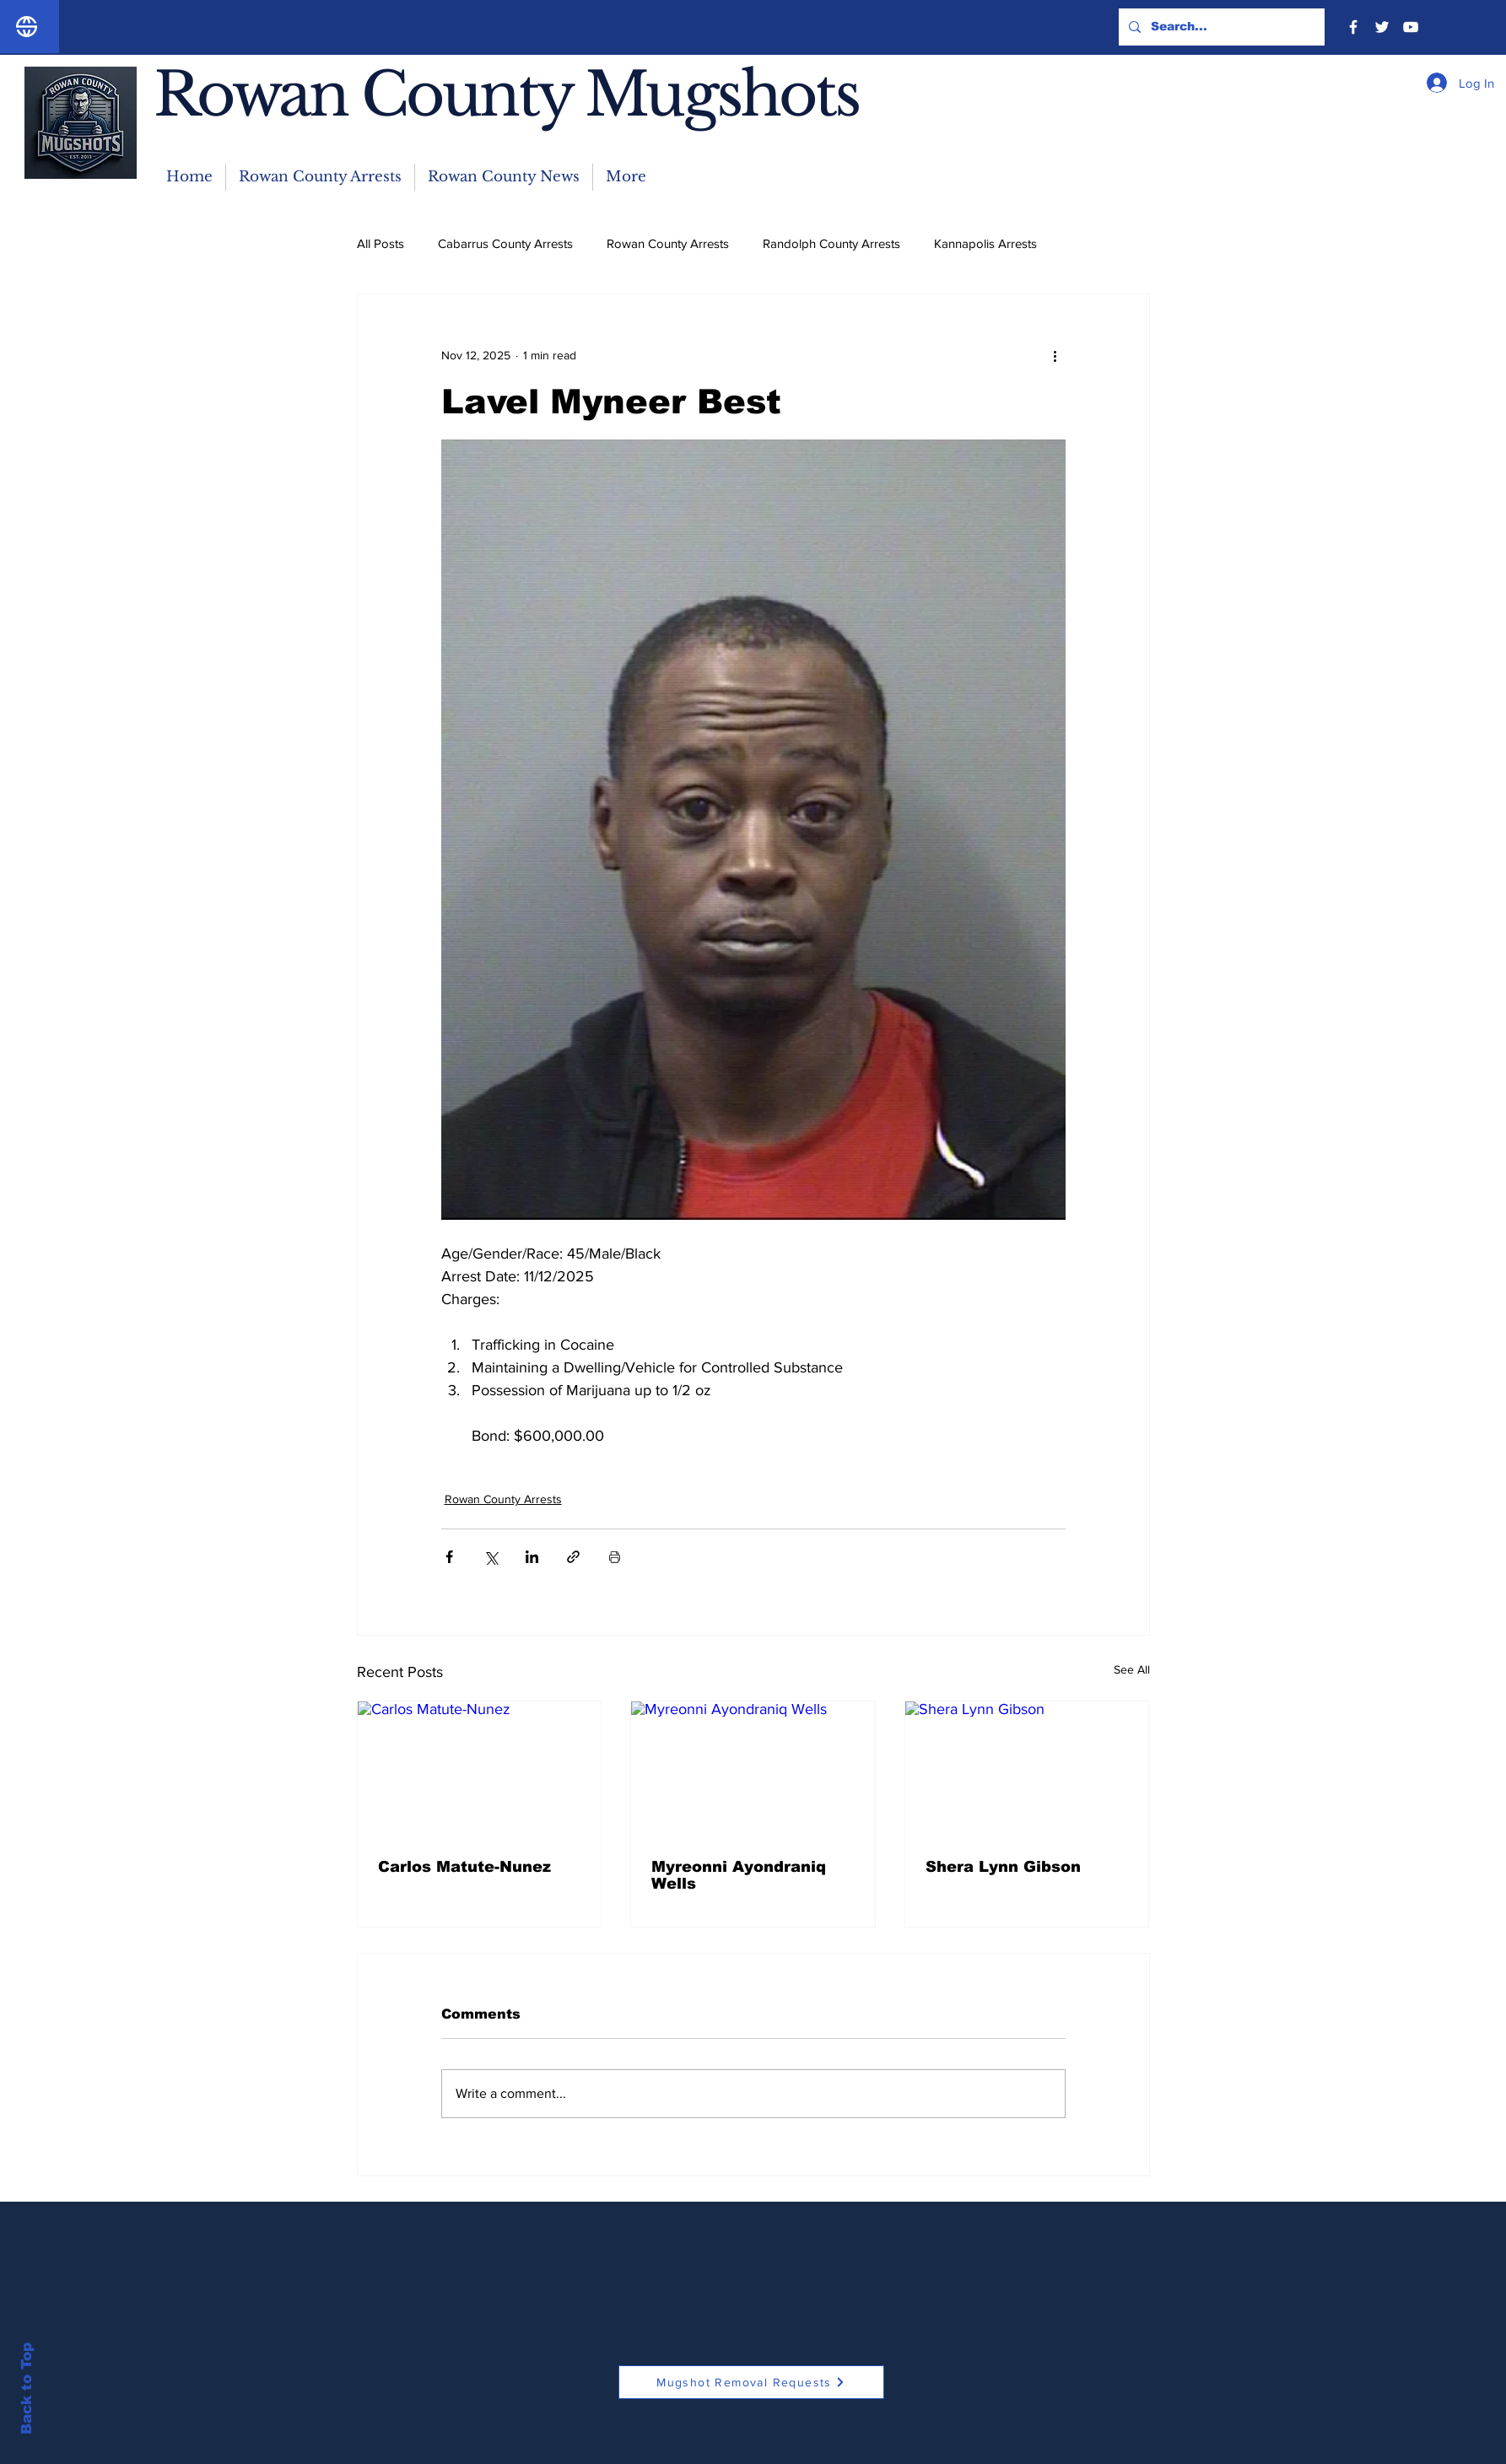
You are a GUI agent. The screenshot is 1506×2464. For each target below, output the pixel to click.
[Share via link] (573, 1557)
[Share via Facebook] (449, 1557)
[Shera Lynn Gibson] (1027, 1769)
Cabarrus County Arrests (505, 243)
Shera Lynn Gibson (1003, 1866)
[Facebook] (1353, 27)
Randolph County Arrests (831, 243)
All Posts (380, 243)
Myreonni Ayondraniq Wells (738, 1875)
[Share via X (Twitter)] (491, 1557)
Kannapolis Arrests (985, 243)
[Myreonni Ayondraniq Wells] (753, 1769)
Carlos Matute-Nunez (464, 1866)
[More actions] (1055, 355)
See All (1132, 1669)
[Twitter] (1382, 27)
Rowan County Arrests (668, 243)
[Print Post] (615, 1557)
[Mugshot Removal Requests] (751, 2382)
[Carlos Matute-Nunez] (480, 1769)
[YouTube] (1410, 27)
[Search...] (1220, 27)
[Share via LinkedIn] (532, 1557)
